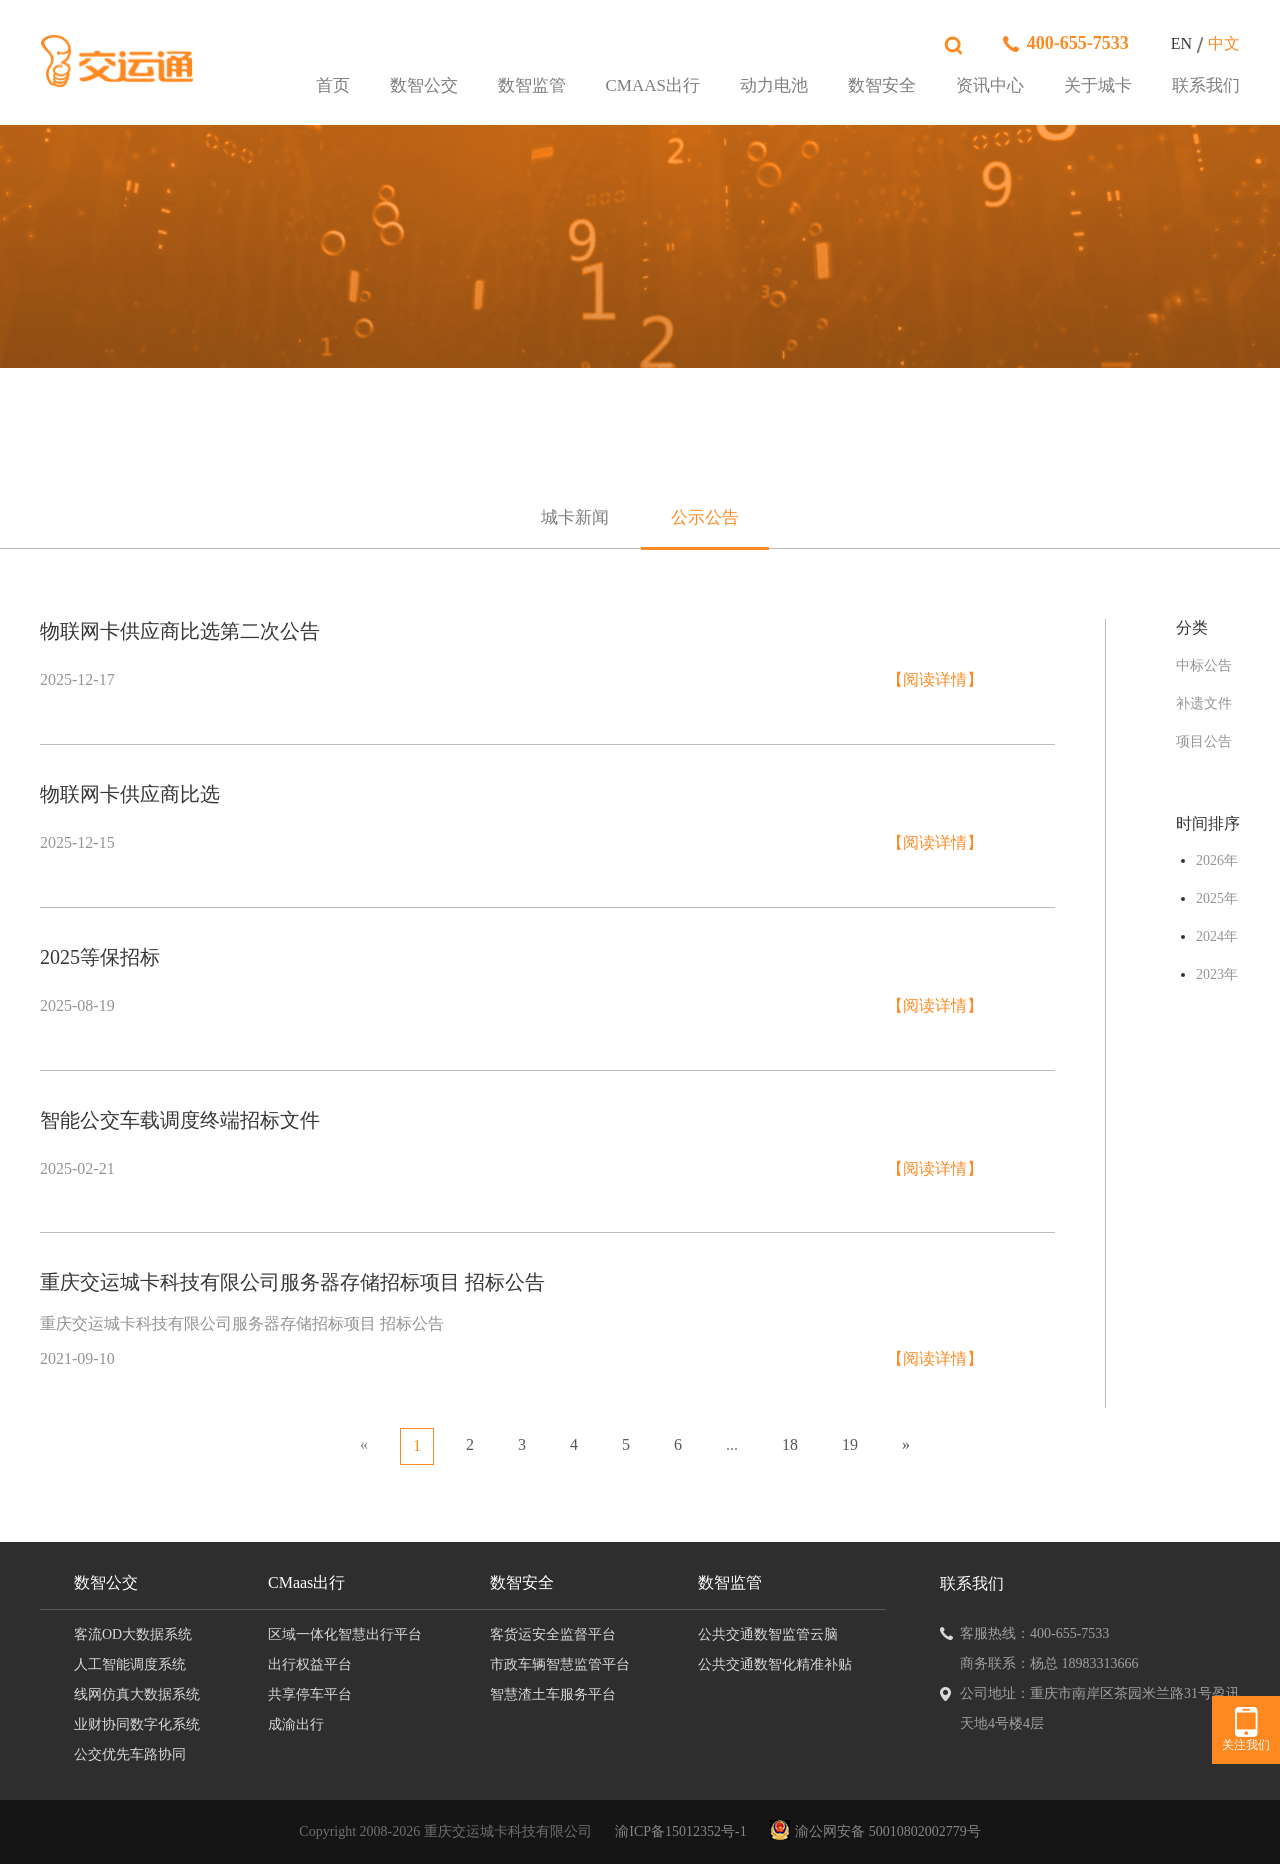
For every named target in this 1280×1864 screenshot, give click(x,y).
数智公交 (424, 86)
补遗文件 (1204, 703)
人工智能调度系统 (130, 1664)
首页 (333, 86)
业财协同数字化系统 (137, 1724)
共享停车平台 (310, 1694)
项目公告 (1204, 741)
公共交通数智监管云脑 (768, 1634)
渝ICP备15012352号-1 (680, 1831)
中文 (1224, 43)
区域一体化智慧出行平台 (345, 1634)
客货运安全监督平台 (553, 1634)
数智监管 (532, 86)
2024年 (1217, 936)
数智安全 (882, 86)
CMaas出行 (653, 86)
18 (790, 1444)
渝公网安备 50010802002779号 (888, 1831)
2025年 (1217, 898)
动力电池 (774, 86)
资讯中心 (990, 86)
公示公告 (705, 517)
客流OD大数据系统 (133, 1634)
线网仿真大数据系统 (137, 1694)
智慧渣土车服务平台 (553, 1694)
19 (850, 1444)
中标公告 (1204, 665)
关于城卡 (1098, 86)
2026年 (1217, 860)
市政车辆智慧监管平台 (560, 1664)
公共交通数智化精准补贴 (775, 1664)
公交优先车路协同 (130, 1754)
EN (1181, 43)
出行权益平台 (310, 1664)
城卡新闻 (575, 517)
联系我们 (1206, 86)
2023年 (1217, 974)
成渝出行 (296, 1724)
